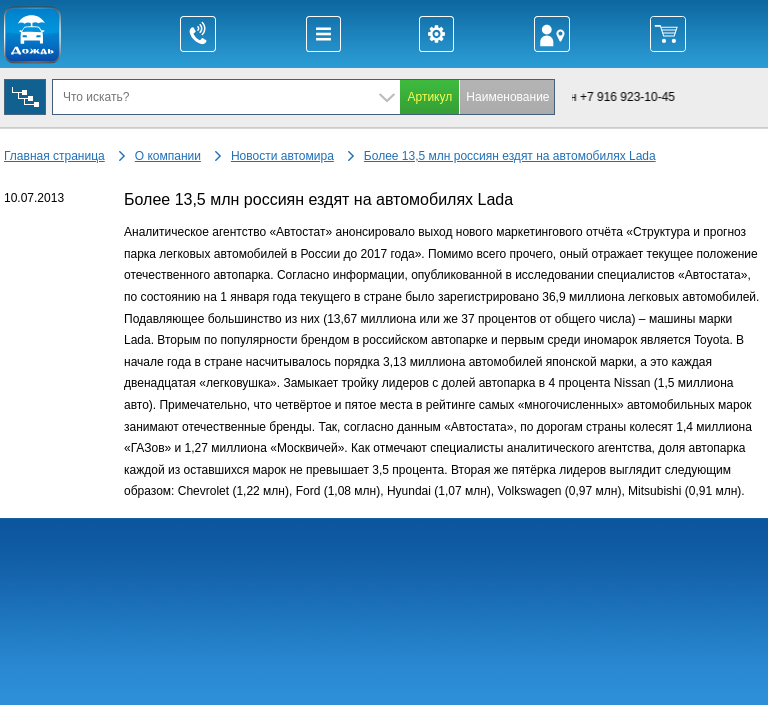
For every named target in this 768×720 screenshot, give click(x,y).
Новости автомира (282, 156)
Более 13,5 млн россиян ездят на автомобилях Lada (510, 156)
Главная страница (54, 156)
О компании (168, 156)
